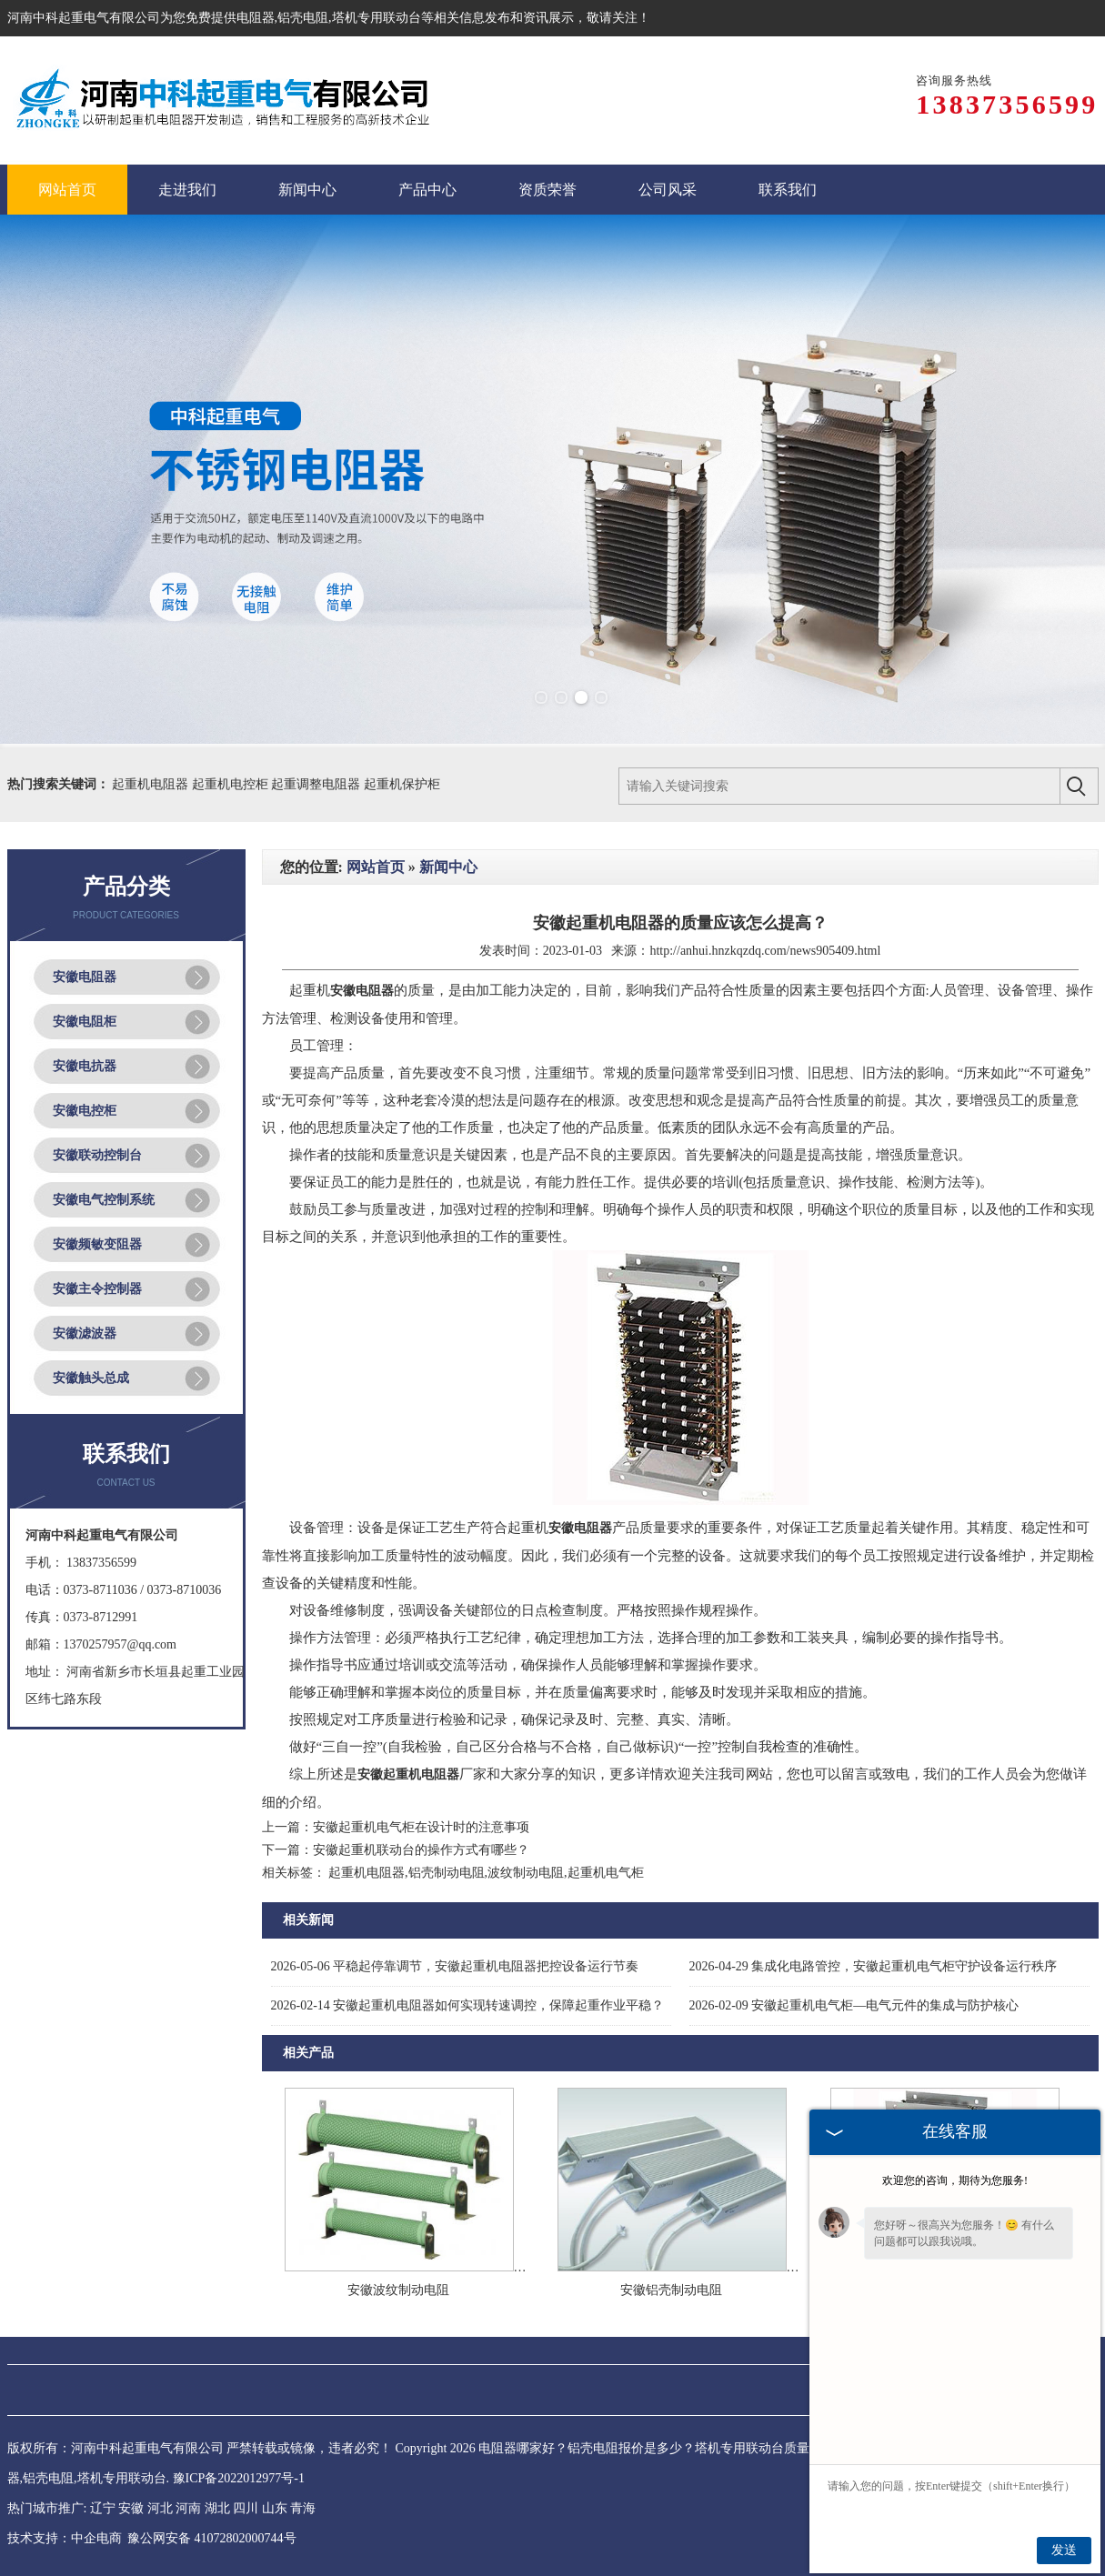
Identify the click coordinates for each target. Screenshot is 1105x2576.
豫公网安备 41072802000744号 (211, 2538)
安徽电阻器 (84, 977)
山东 (274, 2508)
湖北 (217, 2508)
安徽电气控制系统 (104, 1200)
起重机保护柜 (402, 784)
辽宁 (103, 2508)
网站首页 (376, 867)
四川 (245, 2508)
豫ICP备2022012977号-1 (239, 2478)
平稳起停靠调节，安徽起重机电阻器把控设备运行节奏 (455, 1966)
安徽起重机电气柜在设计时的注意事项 (421, 1827)
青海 (303, 2508)
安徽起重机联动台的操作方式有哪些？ (421, 1850)
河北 (160, 2508)
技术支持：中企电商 (64, 2538)
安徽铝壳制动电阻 (671, 2290)
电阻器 (255, 18)
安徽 (131, 2508)
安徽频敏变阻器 (97, 1244)
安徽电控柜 (84, 1111)
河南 (188, 2508)
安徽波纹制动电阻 (398, 2290)
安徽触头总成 (91, 1378)
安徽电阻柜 (84, 1021)
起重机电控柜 (232, 784)
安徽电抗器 (84, 1066)
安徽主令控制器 (97, 1289)
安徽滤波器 (84, 1333)
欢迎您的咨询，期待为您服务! (955, 2180)
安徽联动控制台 (97, 1155)
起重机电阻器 (152, 784)
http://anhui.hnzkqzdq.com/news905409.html (764, 950)
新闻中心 (448, 867)
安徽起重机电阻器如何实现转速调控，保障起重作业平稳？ (468, 2005)
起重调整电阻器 (317, 784)
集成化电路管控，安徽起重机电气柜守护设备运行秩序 (873, 1966)
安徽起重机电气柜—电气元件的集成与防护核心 (854, 2005)
